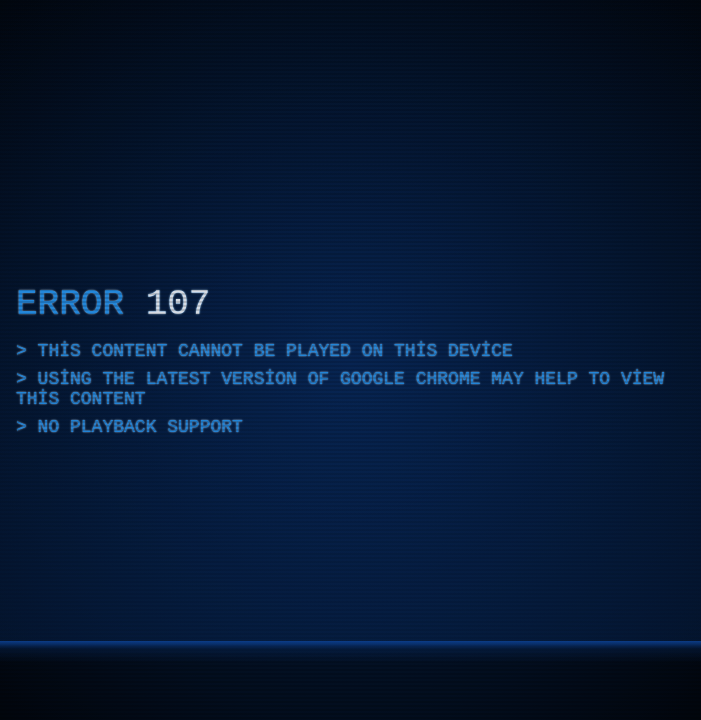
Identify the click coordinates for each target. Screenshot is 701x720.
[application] (350, 360)
